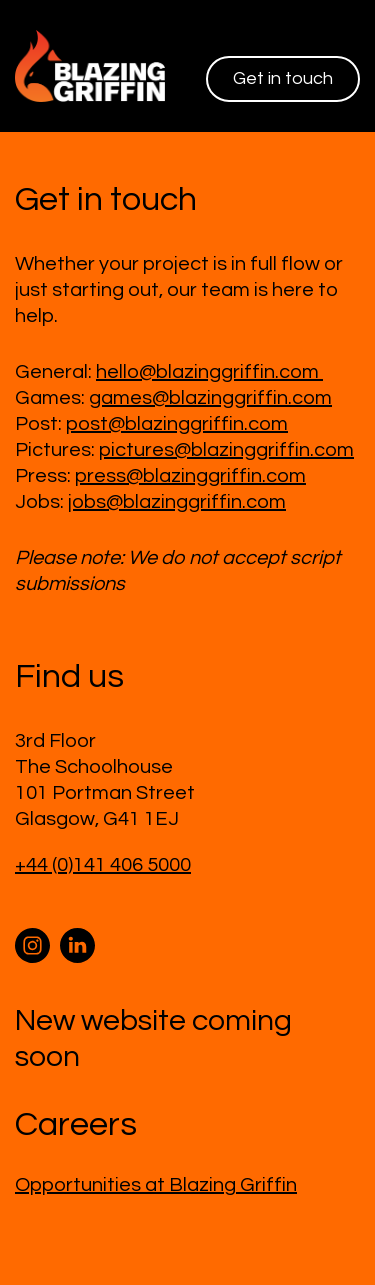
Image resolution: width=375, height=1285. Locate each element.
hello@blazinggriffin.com (209, 372)
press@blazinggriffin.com (190, 476)
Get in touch (283, 78)
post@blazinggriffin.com (177, 424)
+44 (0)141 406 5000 (103, 865)
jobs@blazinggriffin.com (177, 502)
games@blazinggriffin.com (210, 398)
